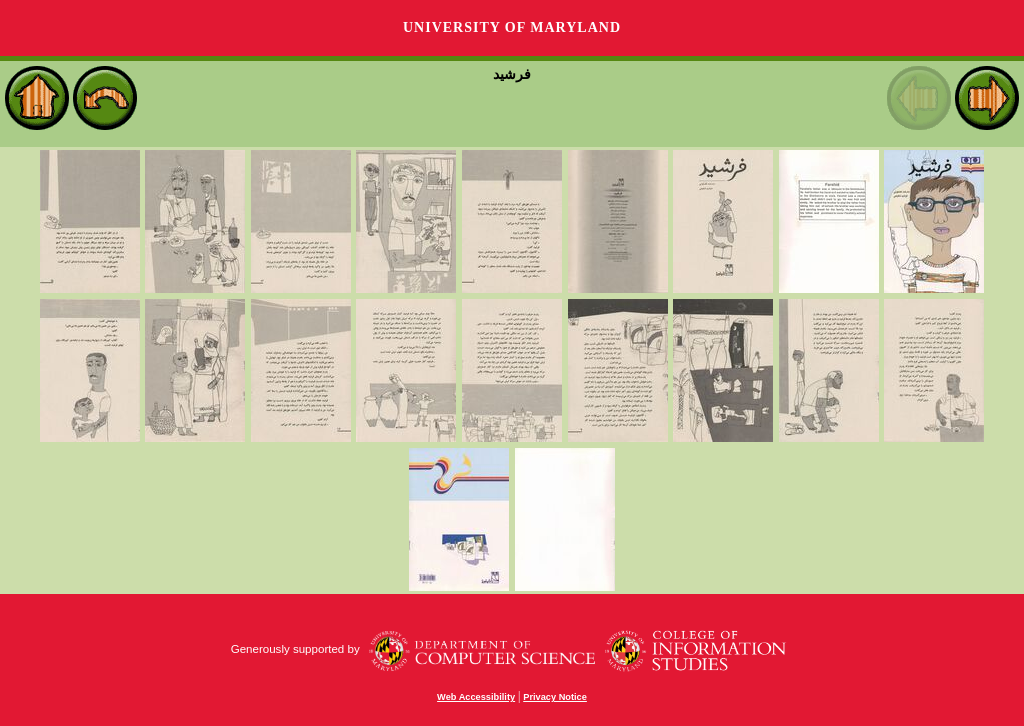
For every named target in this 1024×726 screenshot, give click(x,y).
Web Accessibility (476, 697)
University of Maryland (512, 27)
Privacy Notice (555, 697)
